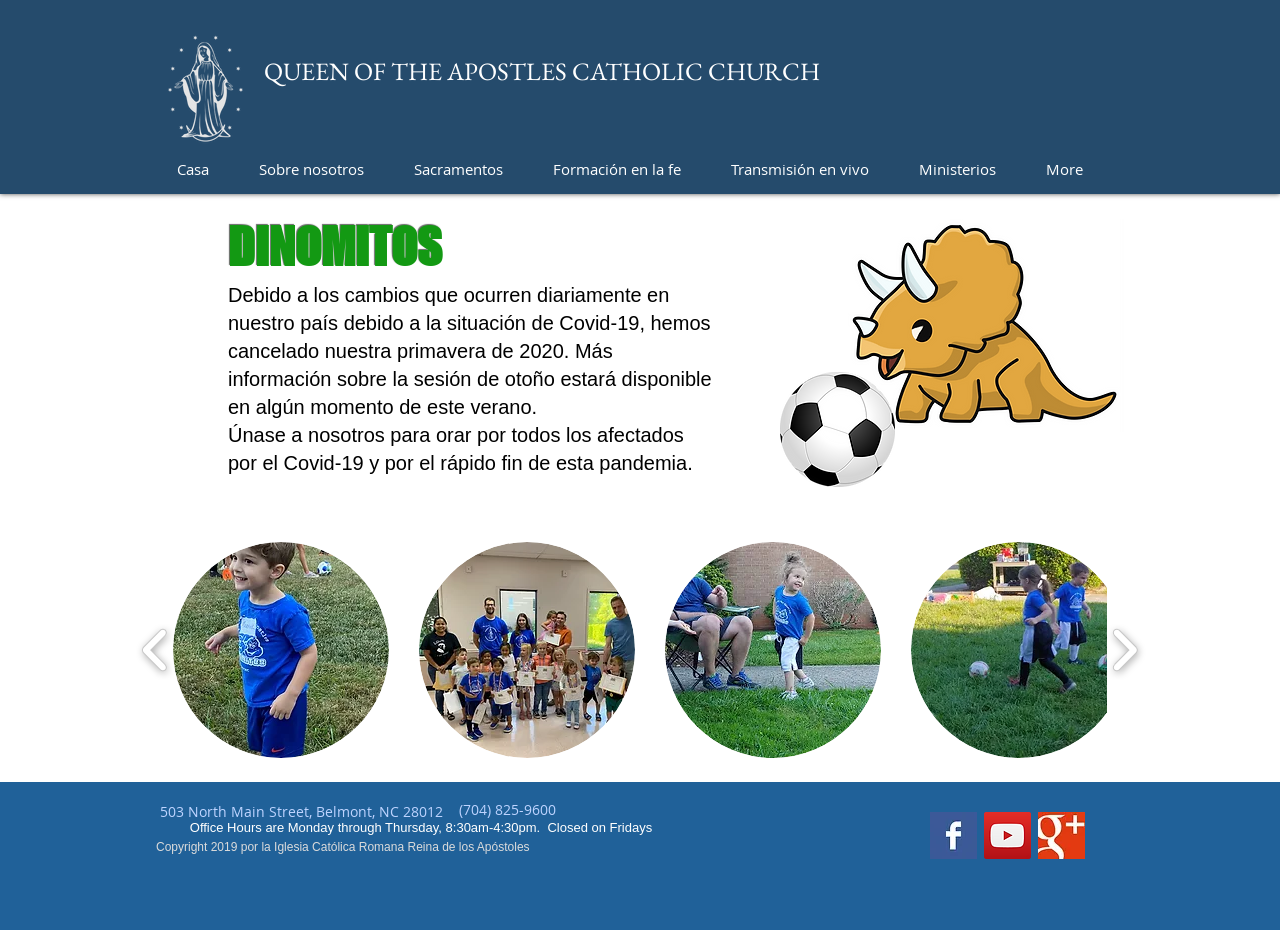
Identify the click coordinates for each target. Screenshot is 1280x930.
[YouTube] (1007, 835)
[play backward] (155, 650)
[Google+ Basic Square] (1061, 835)
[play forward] (1124, 650)
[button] (281, 650)
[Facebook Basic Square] (953, 835)
